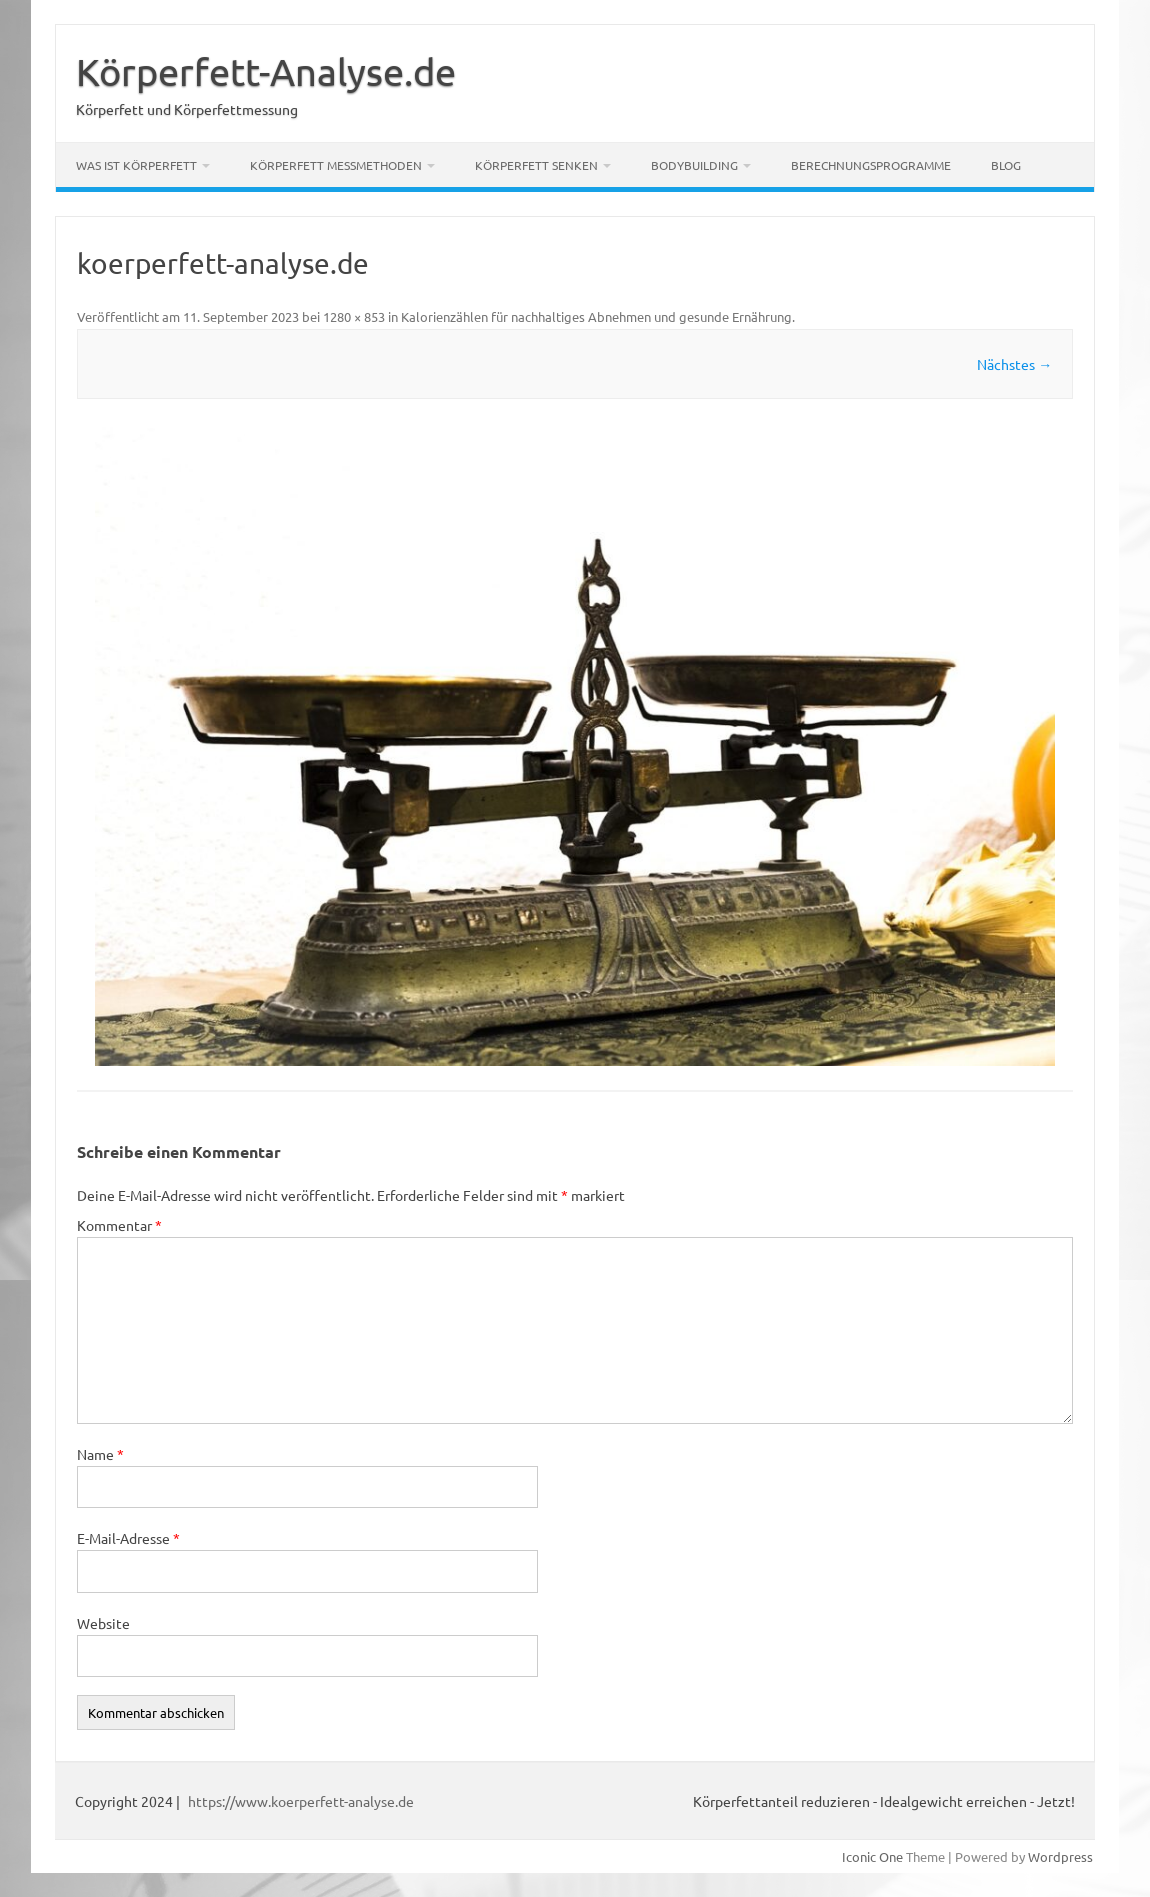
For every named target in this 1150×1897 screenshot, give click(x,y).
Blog (1006, 165)
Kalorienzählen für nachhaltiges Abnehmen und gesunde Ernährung (596, 316)
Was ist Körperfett (136, 165)
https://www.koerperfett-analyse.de (301, 1801)
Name (100, 1454)
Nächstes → (1014, 364)
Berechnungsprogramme (871, 165)
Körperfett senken (536, 165)
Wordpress (1060, 1856)
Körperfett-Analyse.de (266, 71)
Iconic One (872, 1856)
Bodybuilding (694, 165)
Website (103, 1623)
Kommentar (119, 1225)
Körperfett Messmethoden (336, 165)
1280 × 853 (354, 316)
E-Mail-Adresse (128, 1538)
